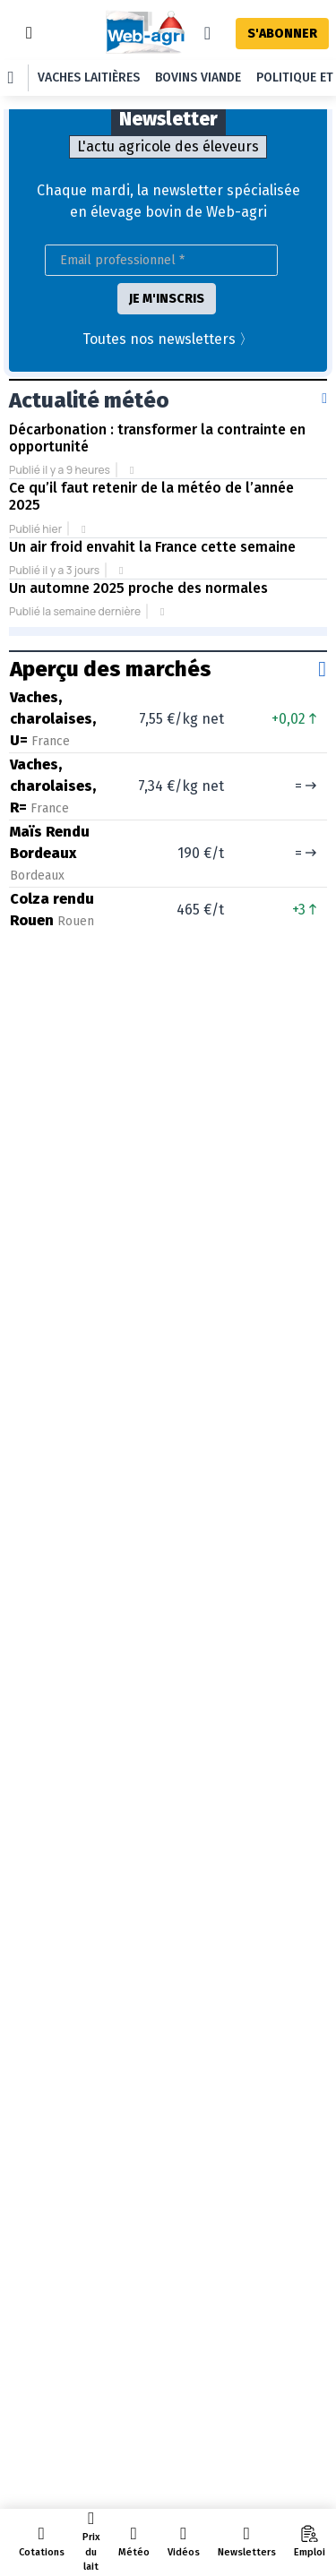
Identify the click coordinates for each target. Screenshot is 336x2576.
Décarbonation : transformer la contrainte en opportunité (157, 438)
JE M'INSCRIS (166, 298)
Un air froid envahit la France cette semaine (152, 546)
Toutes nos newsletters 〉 (168, 339)
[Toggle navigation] (29, 32)
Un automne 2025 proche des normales (138, 588)
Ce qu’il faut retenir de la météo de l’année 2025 (151, 496)
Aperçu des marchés (110, 669)
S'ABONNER (282, 33)
